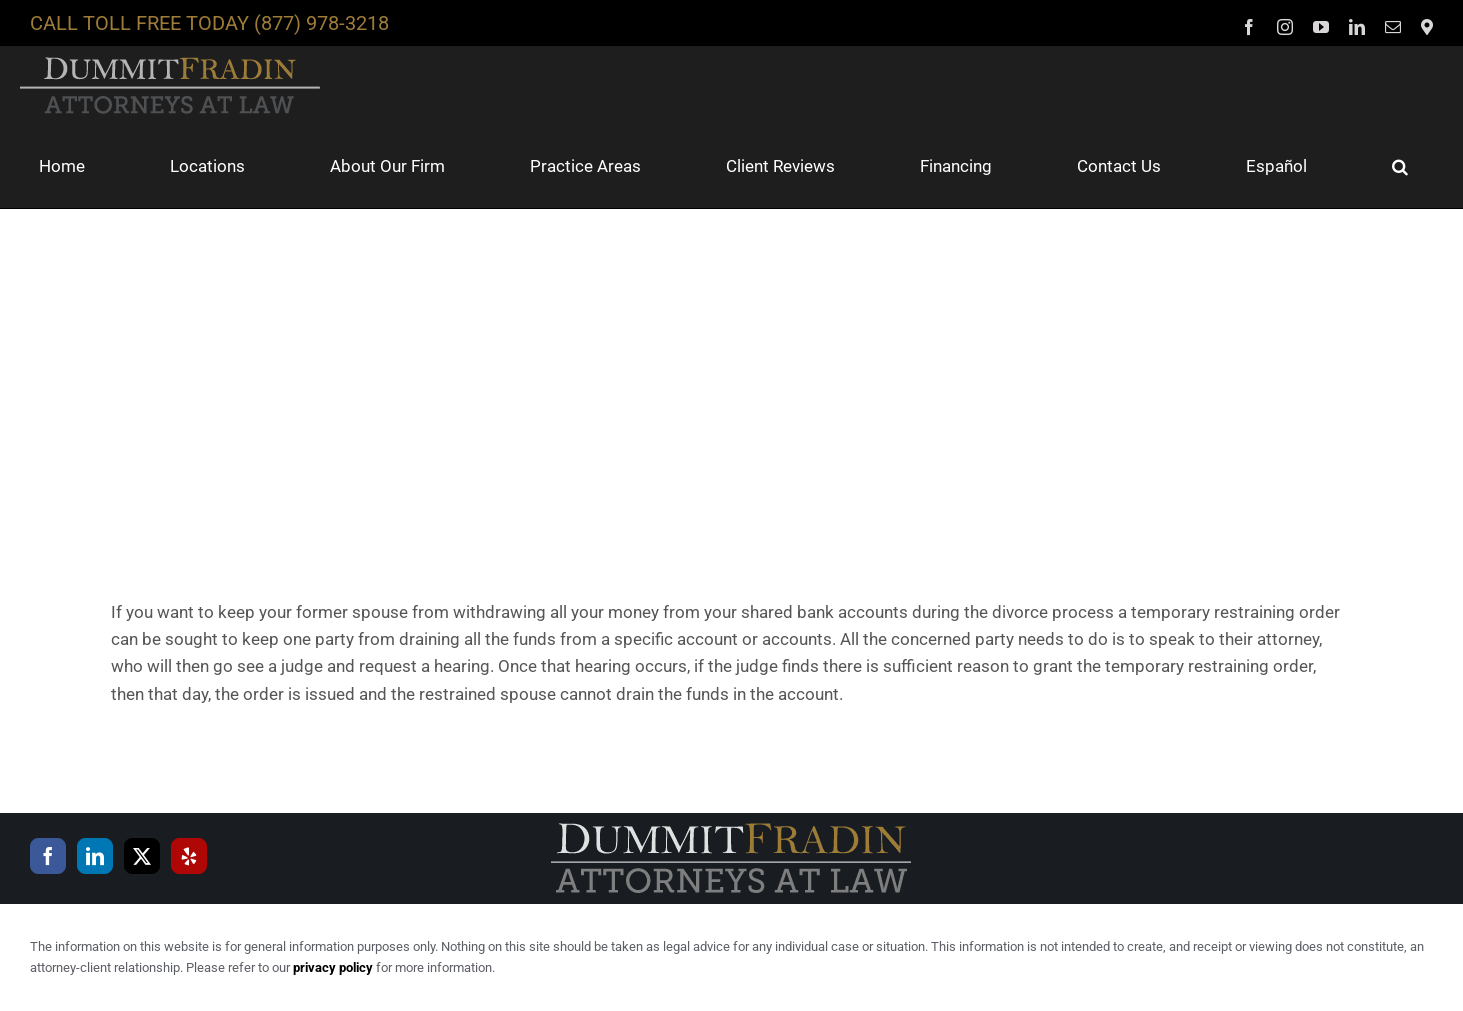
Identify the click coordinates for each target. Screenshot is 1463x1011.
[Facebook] (48, 856)
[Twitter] (142, 856)
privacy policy (333, 967)
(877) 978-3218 (321, 23)
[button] (1400, 166)
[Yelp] (189, 856)
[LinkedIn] (95, 856)
